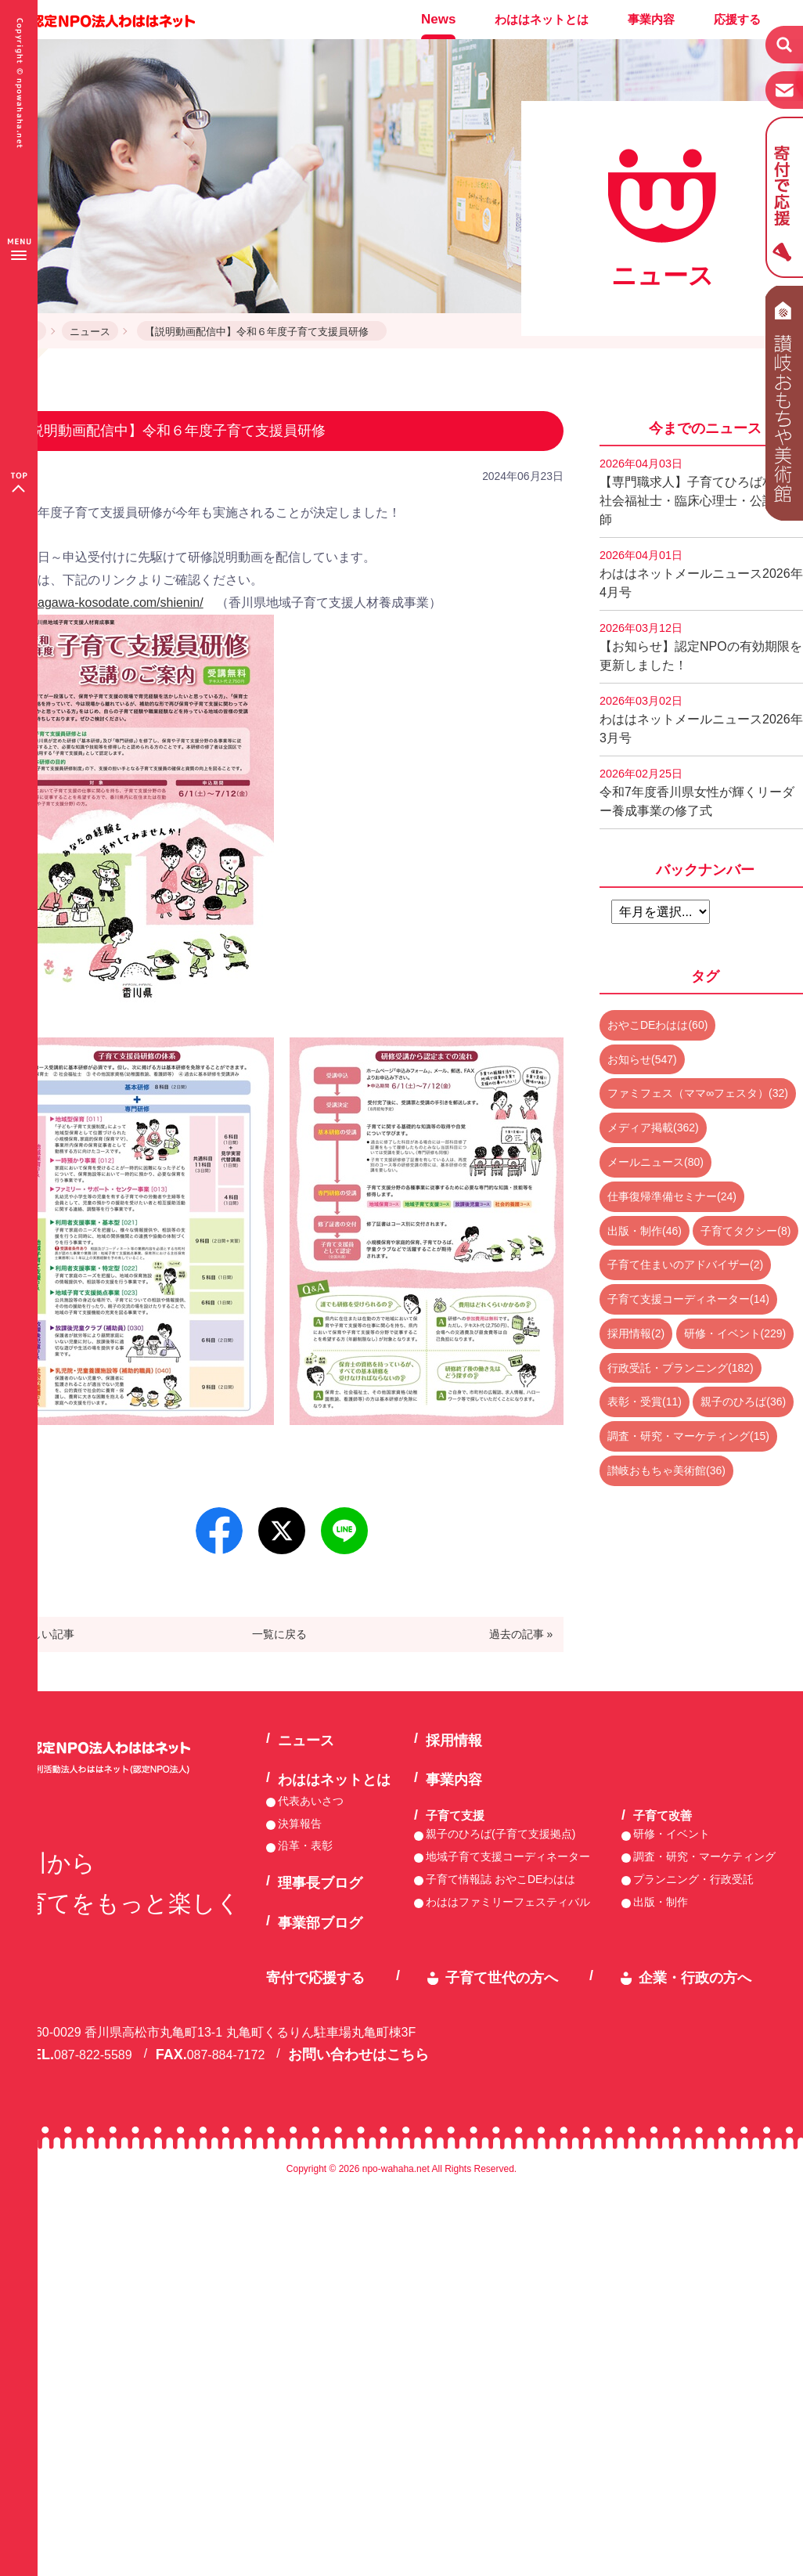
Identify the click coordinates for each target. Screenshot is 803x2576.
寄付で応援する (315, 1978)
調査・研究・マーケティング (704, 1856)
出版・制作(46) (644, 1231)
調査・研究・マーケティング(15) (688, 1436)
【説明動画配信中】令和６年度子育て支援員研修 (262, 332)
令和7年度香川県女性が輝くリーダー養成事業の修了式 (697, 792)
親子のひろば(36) (743, 1401)
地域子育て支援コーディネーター (508, 1856)
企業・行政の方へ (695, 1978)
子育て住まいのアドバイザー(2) (685, 1264)
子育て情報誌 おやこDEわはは (500, 1879)
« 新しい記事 (43, 1634)
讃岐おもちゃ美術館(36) (666, 1470)
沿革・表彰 (305, 1845)
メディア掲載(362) (653, 1127)
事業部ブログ (320, 1923)
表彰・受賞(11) (644, 1401)
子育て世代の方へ (501, 1978)
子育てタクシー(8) (745, 1231)
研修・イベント (671, 1833)
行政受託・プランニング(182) (680, 1368)
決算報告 (300, 1823)
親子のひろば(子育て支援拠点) (500, 1833)
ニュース (90, 332)
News (438, 19)
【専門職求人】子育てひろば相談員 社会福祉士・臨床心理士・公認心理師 (701, 491)
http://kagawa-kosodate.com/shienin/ (101, 602)
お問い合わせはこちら (358, 2054)
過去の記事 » (521, 1634)
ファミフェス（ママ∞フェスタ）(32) (697, 1093)
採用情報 (454, 1740)
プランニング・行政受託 (693, 1879)
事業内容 (651, 19)
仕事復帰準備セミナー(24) (671, 1196)
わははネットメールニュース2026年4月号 (701, 574)
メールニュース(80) (655, 1162)
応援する (737, 19)
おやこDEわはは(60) (657, 1025)
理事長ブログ (320, 1883)
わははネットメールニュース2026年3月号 (701, 720)
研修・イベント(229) (735, 1333)
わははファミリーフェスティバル (508, 1902)
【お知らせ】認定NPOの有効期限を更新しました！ (701, 647)
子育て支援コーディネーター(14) (688, 1299)
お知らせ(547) (642, 1059)
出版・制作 (660, 1902)
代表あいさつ (311, 1801)
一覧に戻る (279, 1634)
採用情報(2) (635, 1333)
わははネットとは (542, 19)
